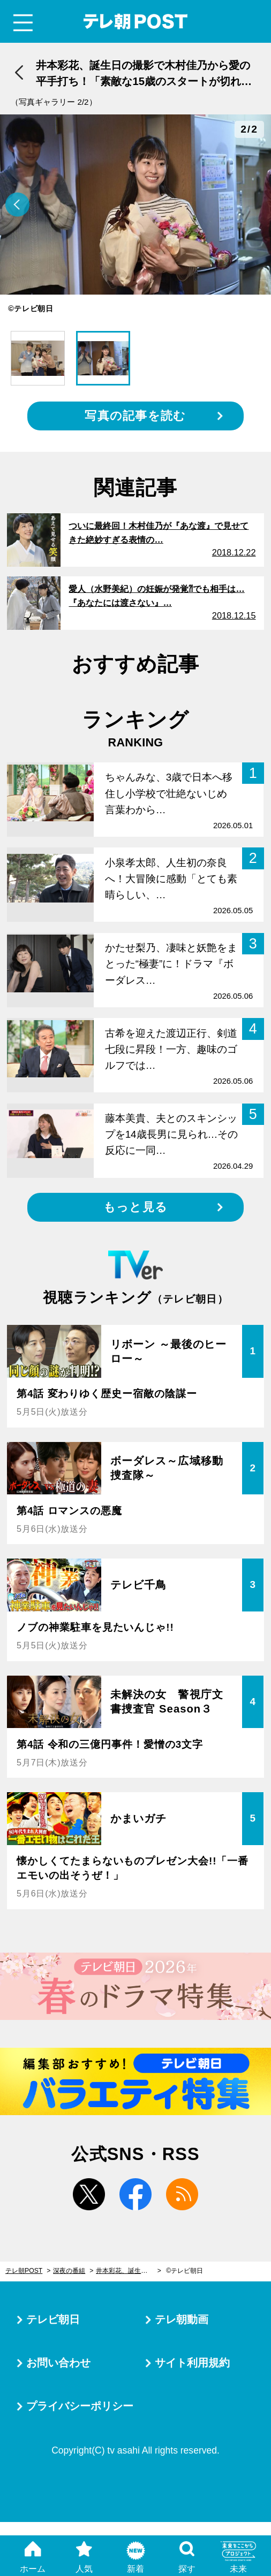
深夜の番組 (69, 2270)
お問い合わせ (58, 2363)
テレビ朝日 (53, 2319)
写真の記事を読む (135, 415)
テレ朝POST (136, 21)
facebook (135, 2194)
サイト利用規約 (192, 2363)
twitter (89, 2194)
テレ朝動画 (181, 2319)
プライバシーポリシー (79, 2406)
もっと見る (135, 1207)
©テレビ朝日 (184, 2270)
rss (182, 2194)
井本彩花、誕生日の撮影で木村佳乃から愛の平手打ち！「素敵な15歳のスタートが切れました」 (128, 2270)
